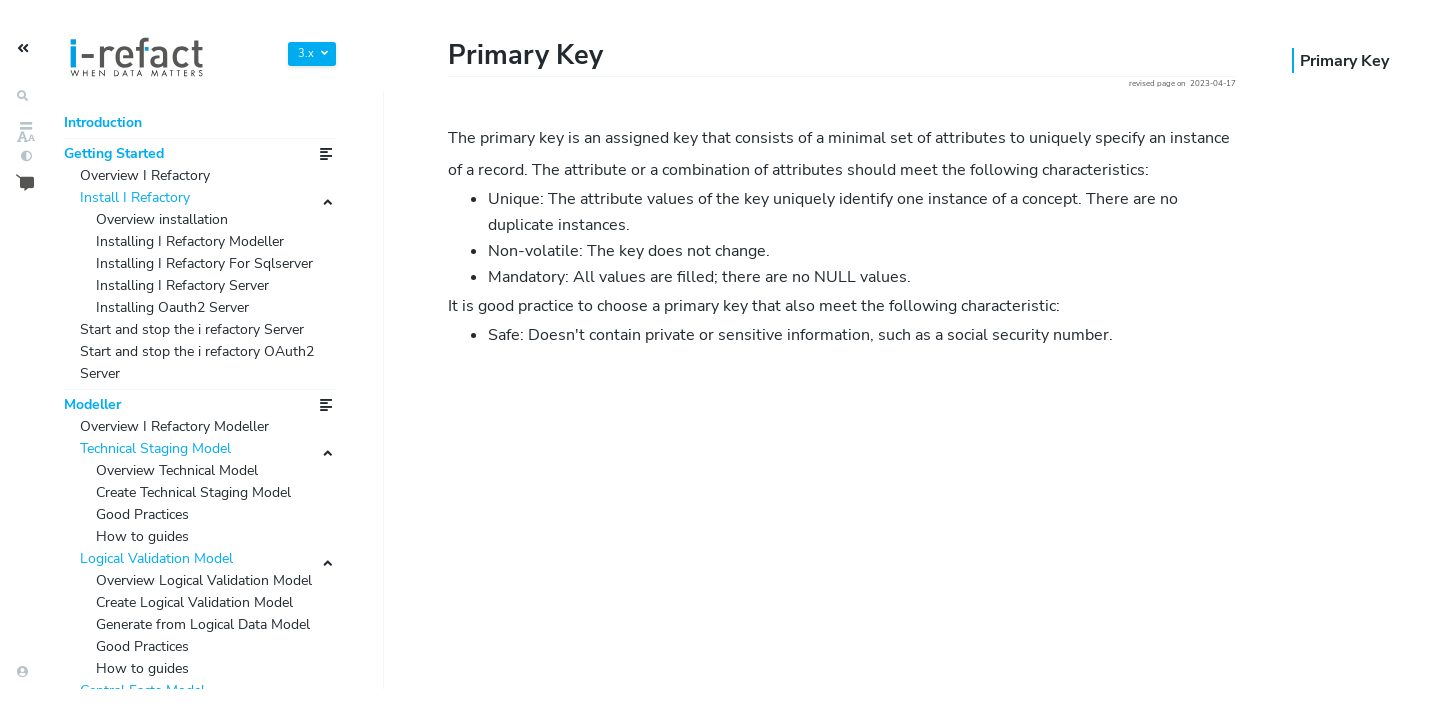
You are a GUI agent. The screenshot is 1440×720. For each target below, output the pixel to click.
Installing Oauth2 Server (184, 368)
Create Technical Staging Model (210, 611)
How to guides (148, 663)
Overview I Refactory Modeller (190, 533)
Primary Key (1344, 61)
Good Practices (150, 637)
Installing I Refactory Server (196, 342)
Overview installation (173, 238)
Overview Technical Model (191, 585)
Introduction (109, 125)
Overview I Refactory (155, 186)
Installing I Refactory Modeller (205, 264)
